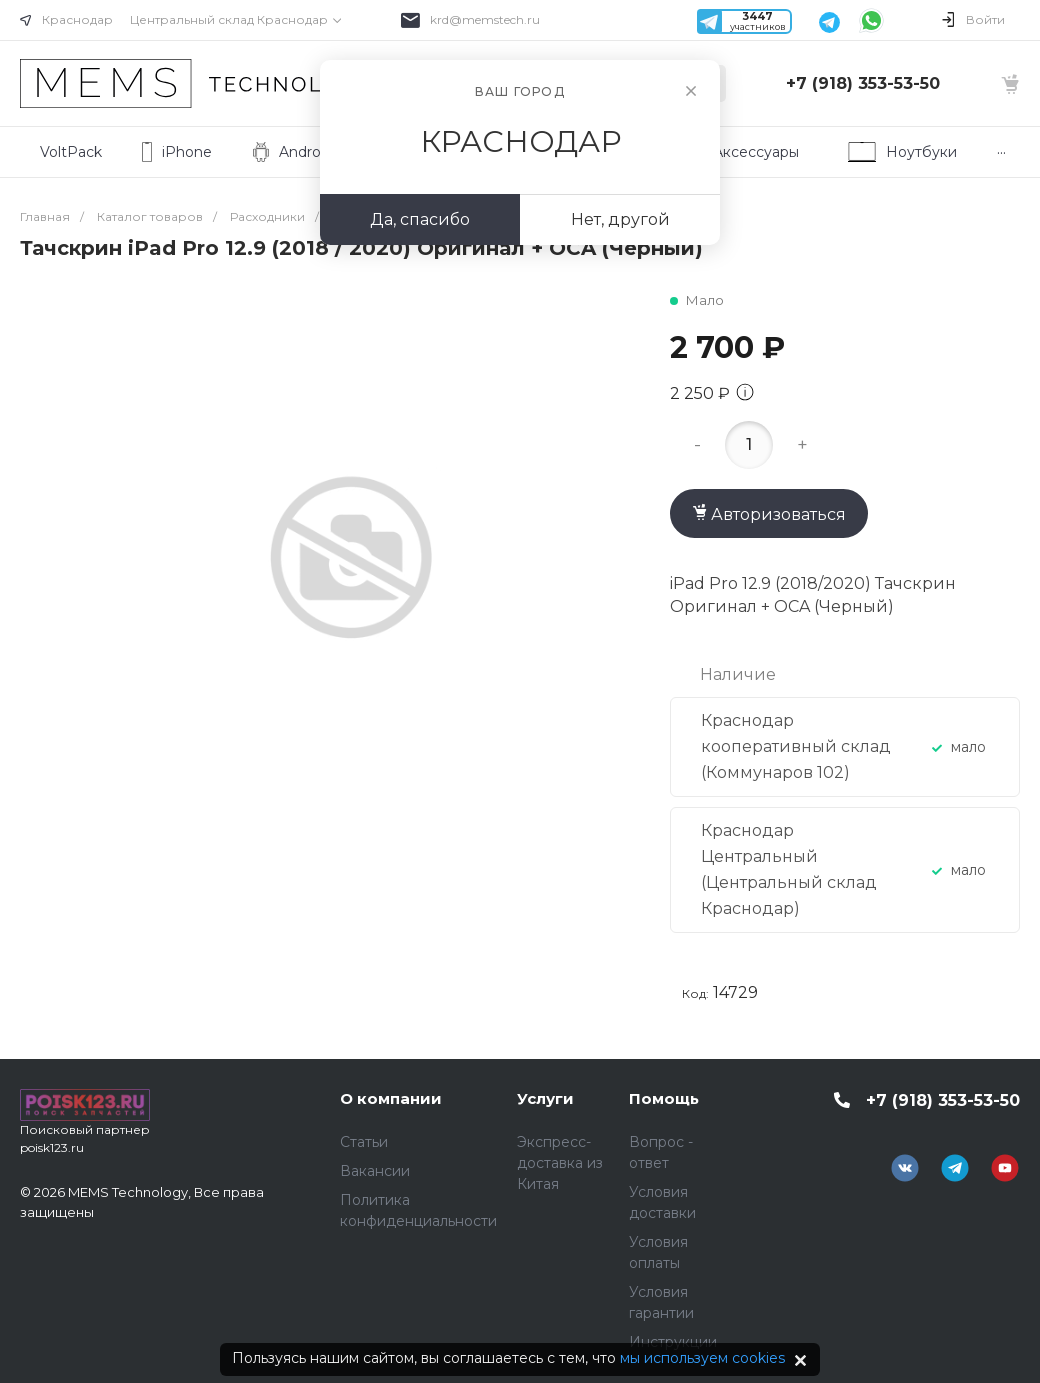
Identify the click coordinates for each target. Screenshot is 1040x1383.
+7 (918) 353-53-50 (863, 83)
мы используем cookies (702, 1358)
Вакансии (375, 1171)
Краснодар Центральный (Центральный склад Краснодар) (789, 869)
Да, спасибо (420, 219)
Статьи (364, 1142)
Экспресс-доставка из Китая (560, 1163)
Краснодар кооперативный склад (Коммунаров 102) (796, 746)
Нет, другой (620, 219)
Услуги (545, 1098)
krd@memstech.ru (485, 19)
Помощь (664, 1098)
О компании (391, 1098)
